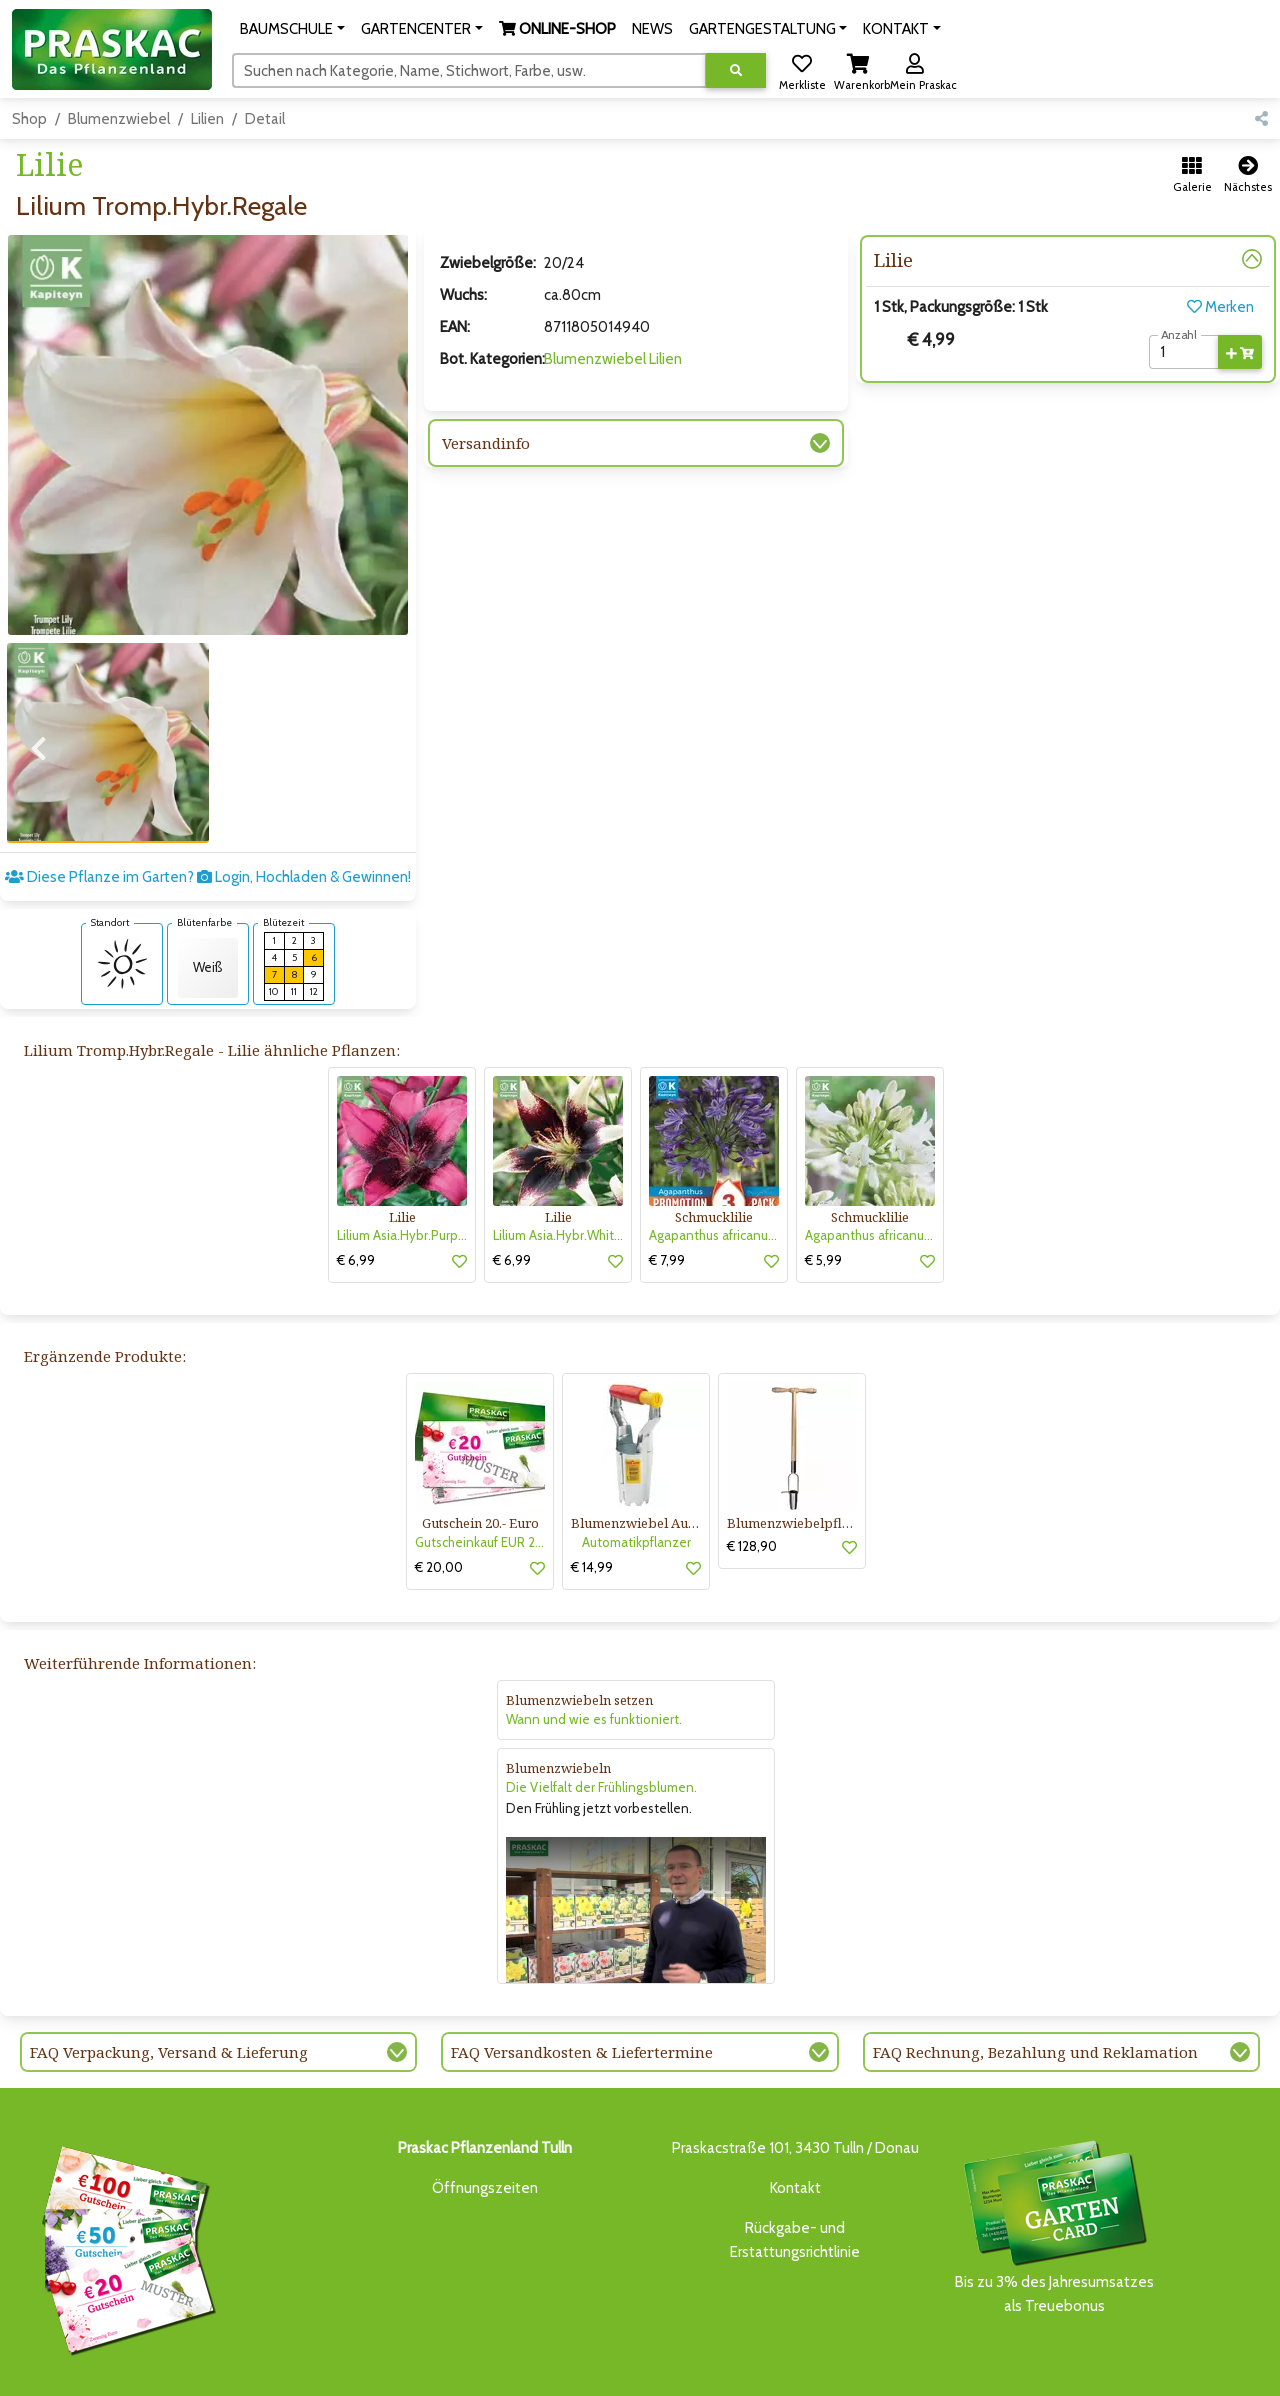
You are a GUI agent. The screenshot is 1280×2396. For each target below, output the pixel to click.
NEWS (539, 2368)
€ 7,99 (667, 1191)
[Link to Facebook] (1209, 2373)
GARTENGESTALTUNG (629, 2368)
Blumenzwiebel (119, 119)
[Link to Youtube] (1249, 2373)
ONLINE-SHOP (465, 2368)
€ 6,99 (356, 1191)
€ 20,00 (439, 1497)
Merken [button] (1220, 307)
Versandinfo (486, 443)
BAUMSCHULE (262, 2368)
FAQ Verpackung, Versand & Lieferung (169, 1982)
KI (946, 2368)
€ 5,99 (823, 1191)
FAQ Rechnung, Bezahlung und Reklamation (1035, 1982)
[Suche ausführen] (736, 70)
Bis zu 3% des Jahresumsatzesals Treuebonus (1054, 2155)
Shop (29, 119)
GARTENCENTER (360, 2368)
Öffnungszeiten (485, 2118)
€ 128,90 (752, 1476)
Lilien (207, 119)
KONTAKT (903, 2368)
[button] (292, 29)
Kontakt (795, 2118)
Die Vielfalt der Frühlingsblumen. (601, 1717)
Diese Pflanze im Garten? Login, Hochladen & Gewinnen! (208, 807)
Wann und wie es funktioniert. (594, 1649)
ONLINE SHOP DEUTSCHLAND (784, 2368)
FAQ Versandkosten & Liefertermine (582, 1982)
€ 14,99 (592, 1497)
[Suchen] (469, 70)
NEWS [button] (652, 29)
